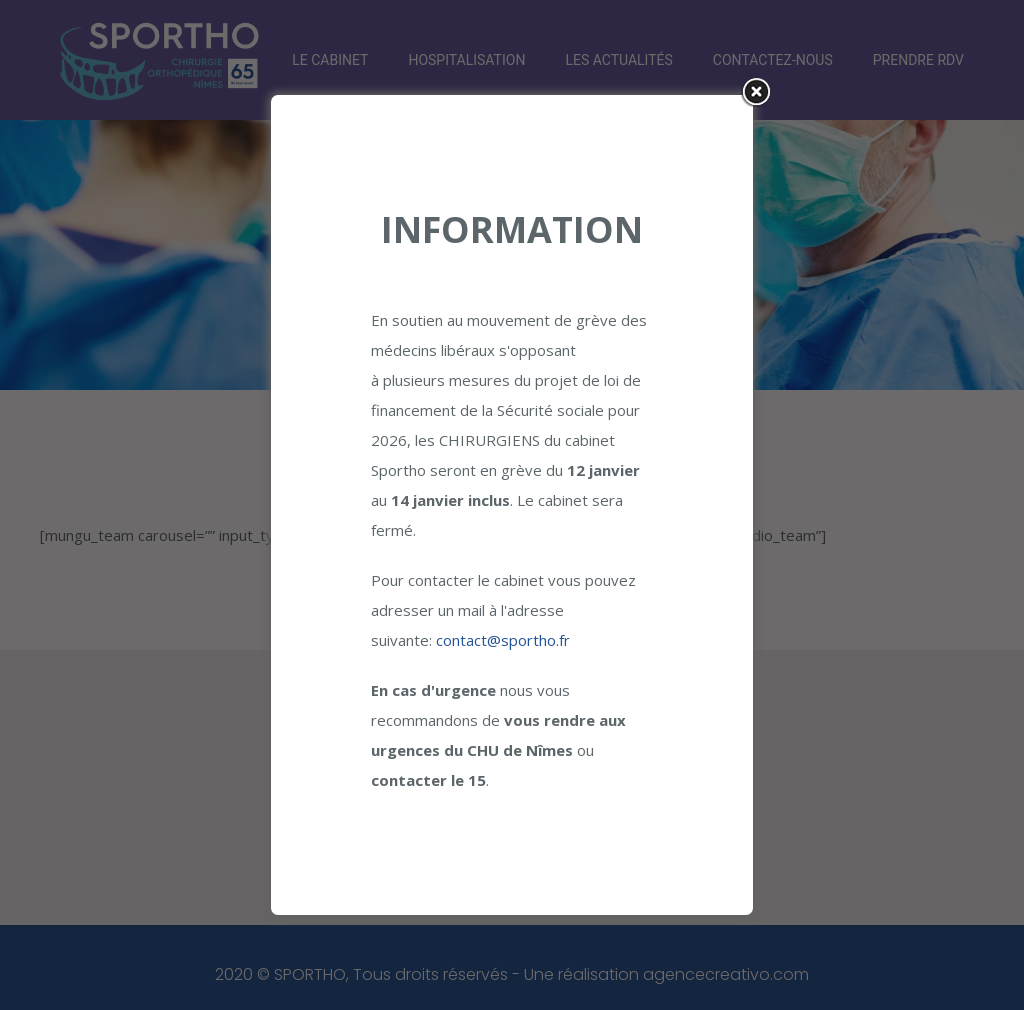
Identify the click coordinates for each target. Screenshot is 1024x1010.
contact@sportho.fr (503, 640)
